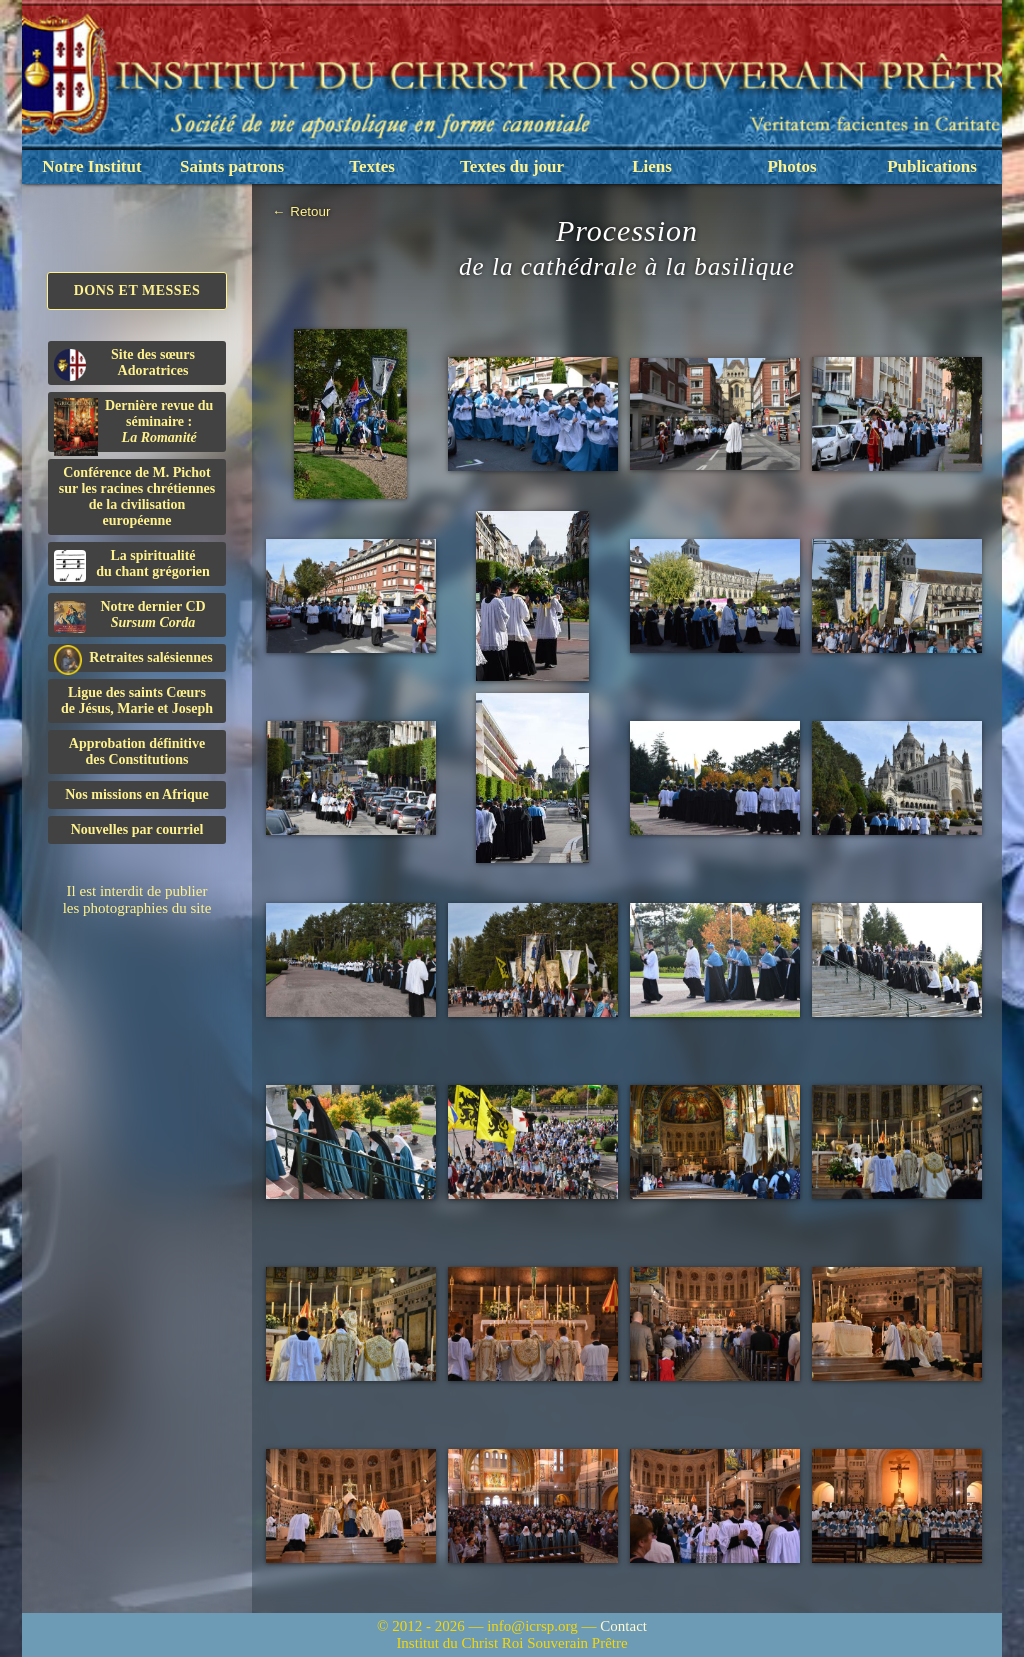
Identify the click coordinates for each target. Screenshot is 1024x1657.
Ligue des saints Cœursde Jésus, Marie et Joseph (137, 700)
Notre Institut (91, 166)
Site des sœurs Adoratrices (124, 364)
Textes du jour (512, 166)
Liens (652, 166)
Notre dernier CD (130, 616)
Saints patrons (232, 166)
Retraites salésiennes (133, 658)
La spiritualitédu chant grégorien (132, 565)
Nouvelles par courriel (137, 829)
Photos (791, 166)
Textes (372, 166)
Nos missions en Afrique (137, 794)
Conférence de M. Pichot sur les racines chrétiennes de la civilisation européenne (137, 496)
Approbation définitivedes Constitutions (137, 751)
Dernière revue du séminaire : (133, 425)
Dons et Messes (137, 290)
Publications (932, 166)
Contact (623, 1626)
